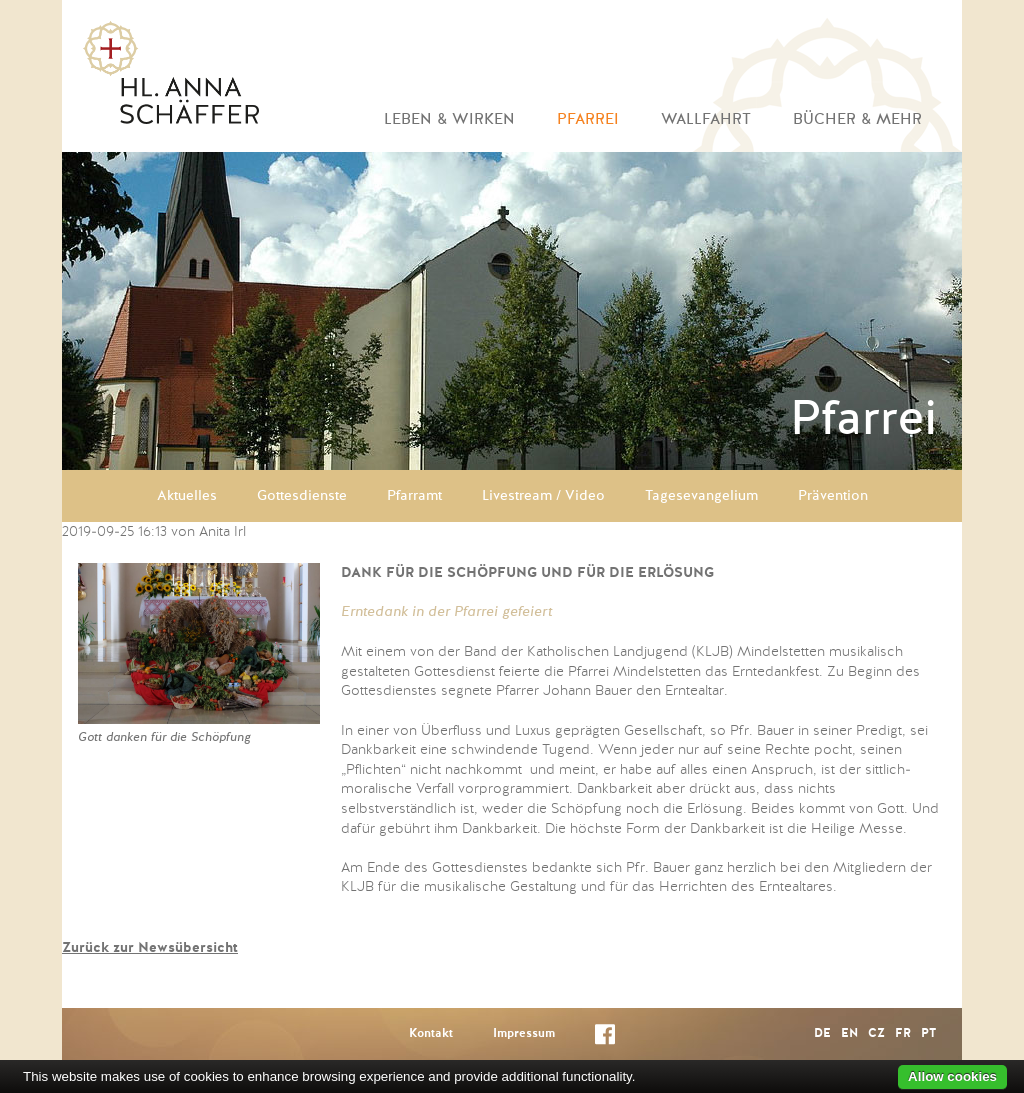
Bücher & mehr (857, 119)
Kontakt (431, 1034)
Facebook (605, 1038)
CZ (876, 1034)
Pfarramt (414, 496)
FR (903, 1034)
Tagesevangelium (701, 496)
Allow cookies (952, 1076)
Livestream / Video (543, 496)
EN (849, 1034)
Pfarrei (588, 119)
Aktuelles (187, 496)
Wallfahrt (706, 119)
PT (928, 1034)
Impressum (524, 1034)
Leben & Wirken (449, 119)
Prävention (833, 496)
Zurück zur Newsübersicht (150, 948)
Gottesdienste (302, 496)
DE (822, 1034)
